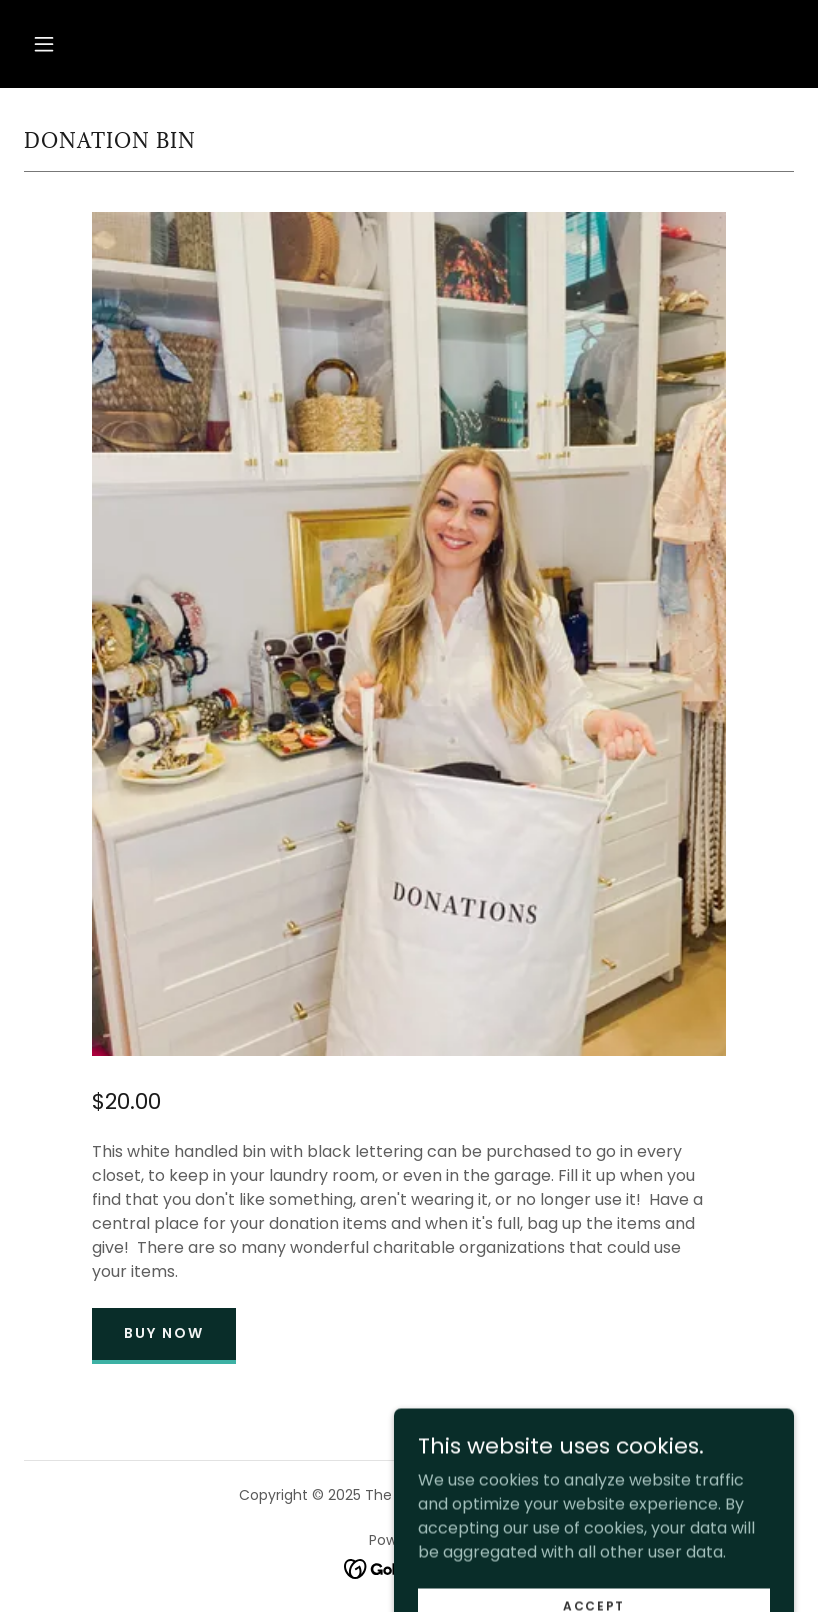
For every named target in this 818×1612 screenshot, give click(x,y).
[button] (44, 44)
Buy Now (164, 1333)
